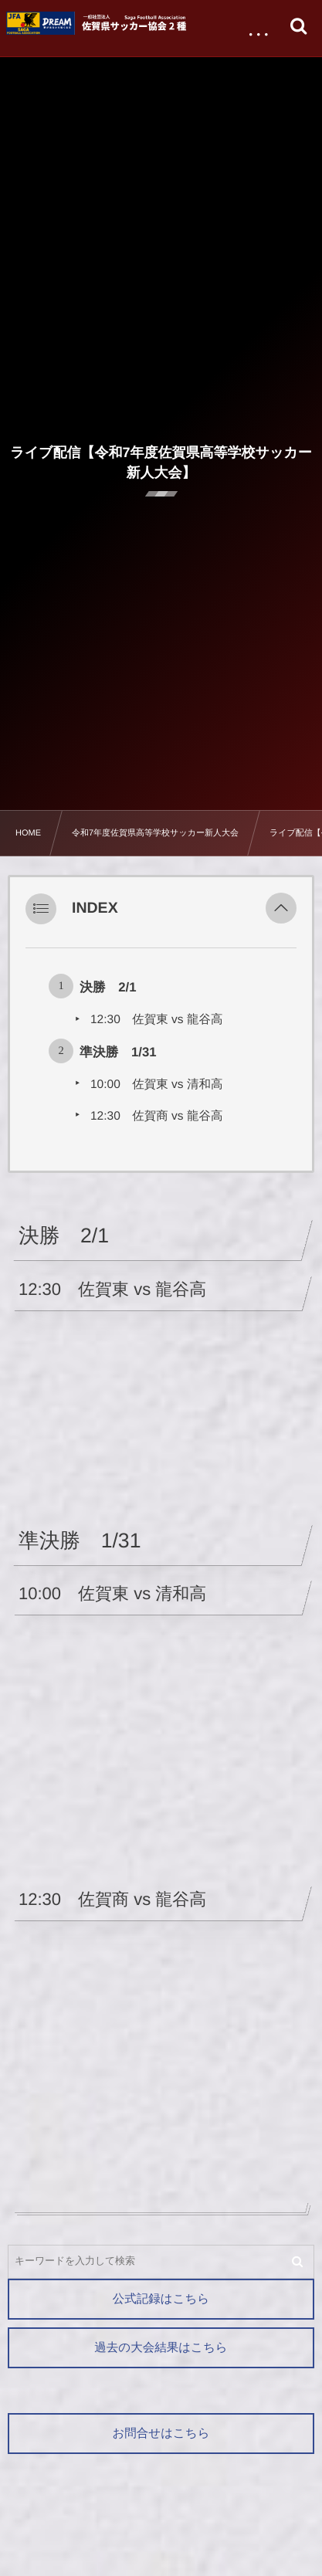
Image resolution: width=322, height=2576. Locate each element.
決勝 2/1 (108, 987)
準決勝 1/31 (118, 1052)
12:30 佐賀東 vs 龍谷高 (156, 1019)
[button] (281, 909)
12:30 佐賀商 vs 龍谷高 (156, 1116)
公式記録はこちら (161, 2299)
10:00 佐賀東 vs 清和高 (156, 1084)
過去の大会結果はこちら (160, 2347)
